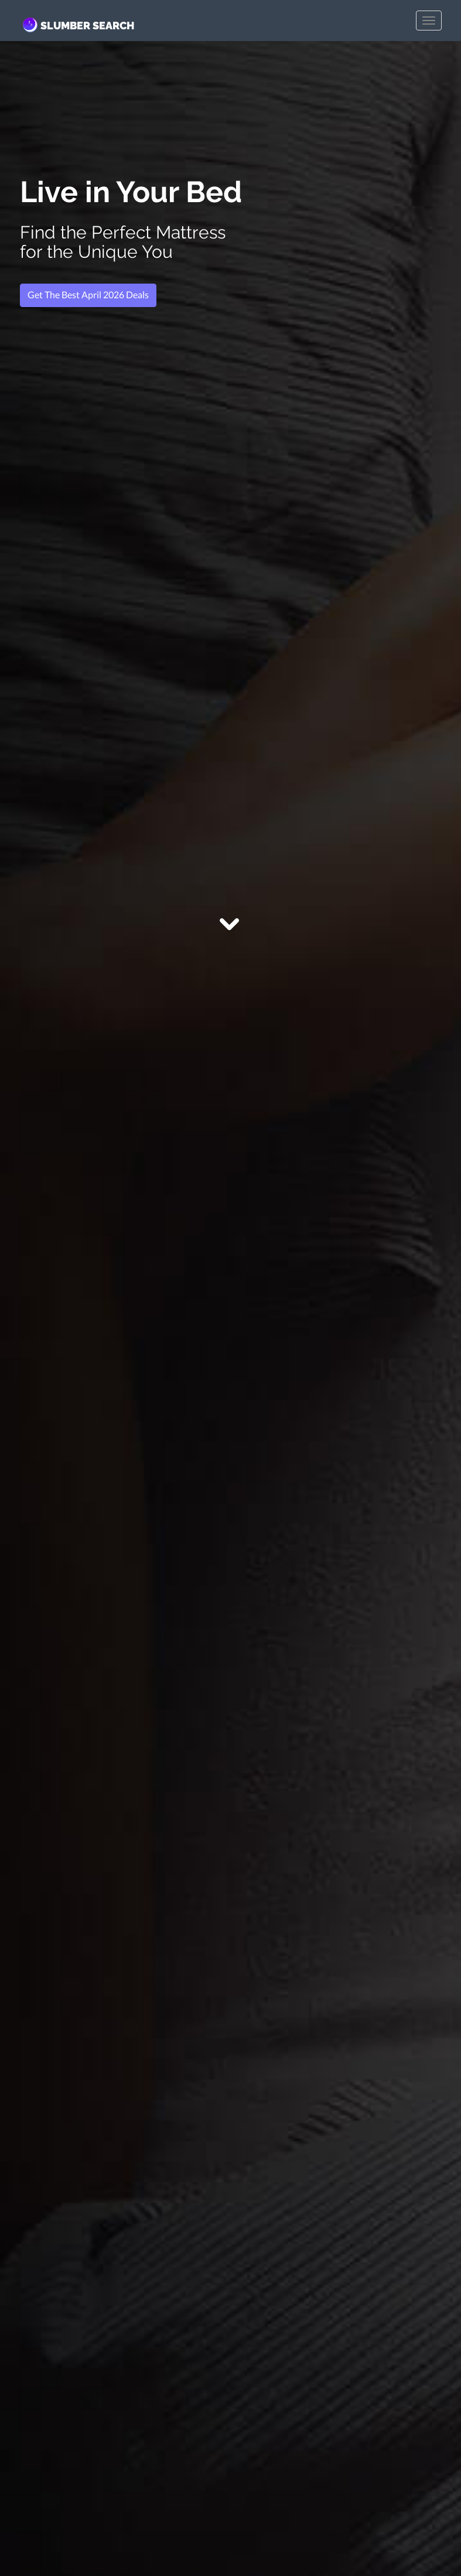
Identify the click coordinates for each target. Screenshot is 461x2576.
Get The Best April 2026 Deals (88, 294)
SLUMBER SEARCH (77, 25)
